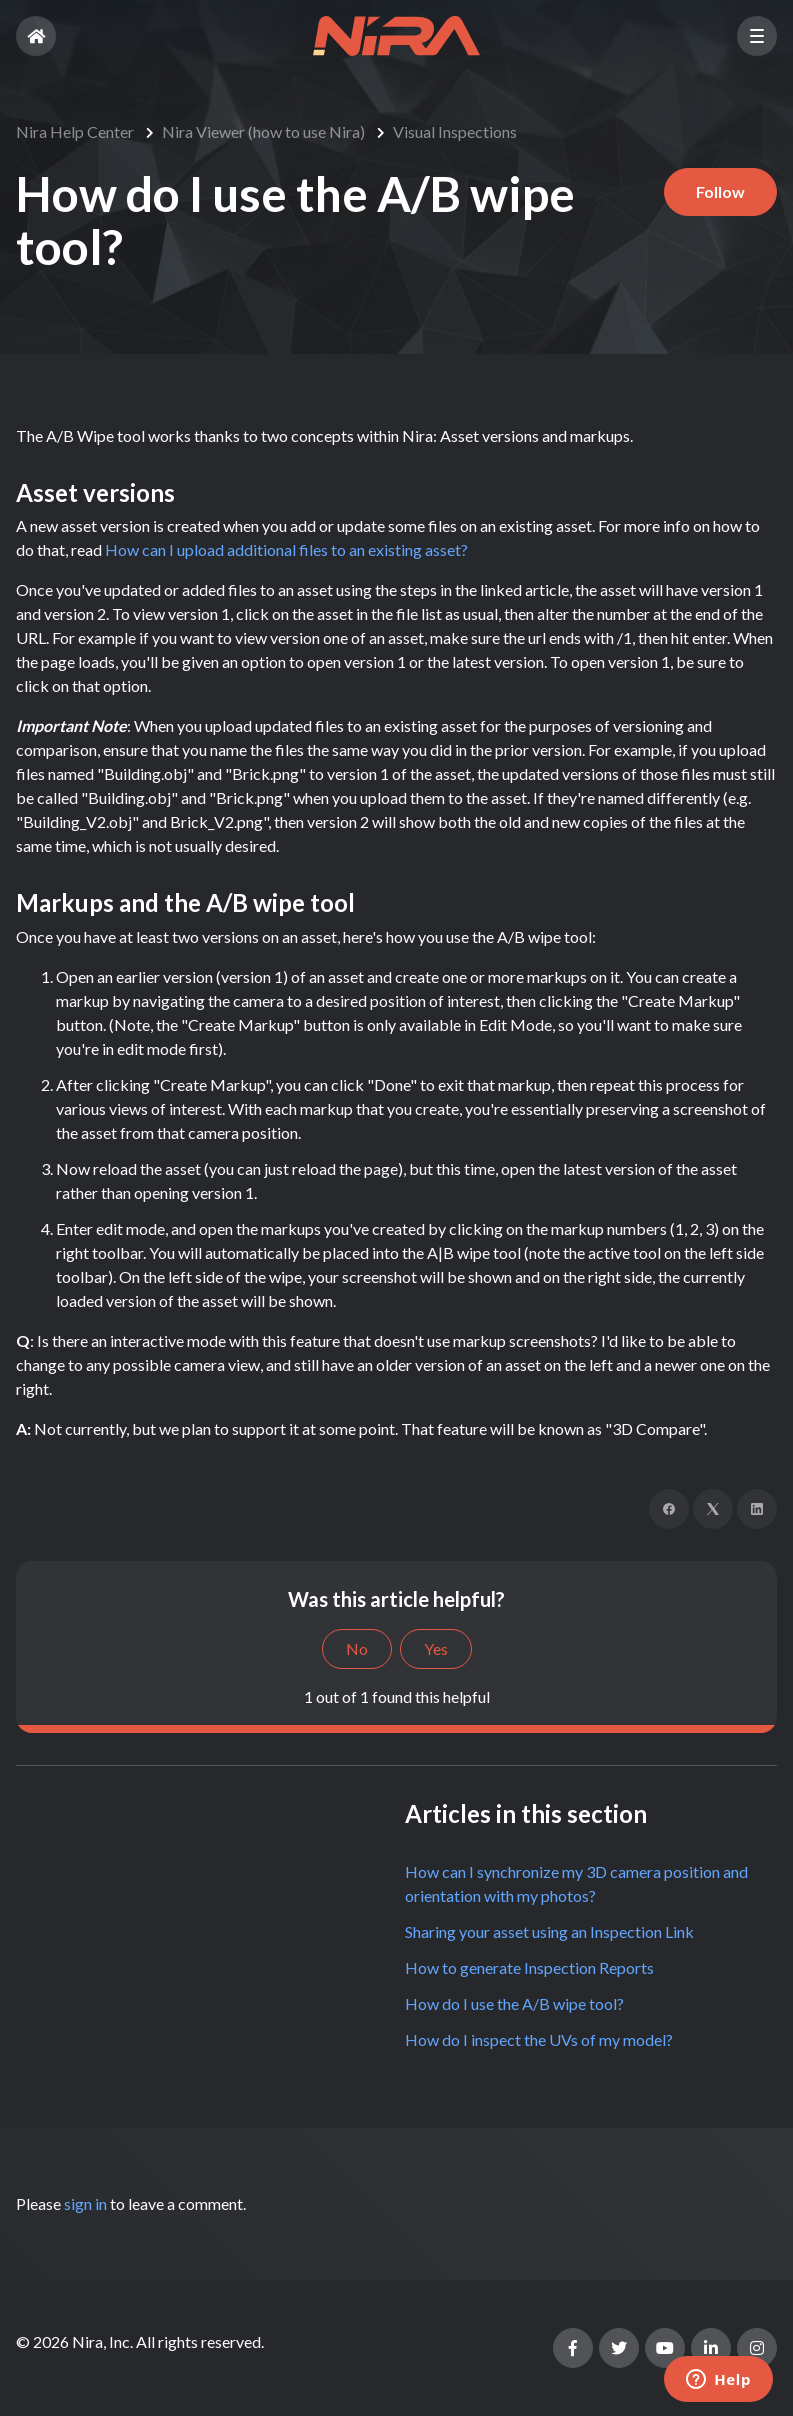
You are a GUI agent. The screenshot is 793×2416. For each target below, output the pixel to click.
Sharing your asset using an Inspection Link (549, 1931)
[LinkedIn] (757, 1509)
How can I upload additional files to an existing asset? (286, 549)
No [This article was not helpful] (357, 1648)
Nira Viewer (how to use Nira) (263, 131)
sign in (85, 2203)
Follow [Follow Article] (720, 191)
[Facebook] (669, 1509)
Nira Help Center (75, 131)
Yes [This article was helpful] (436, 1648)
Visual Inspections (455, 131)
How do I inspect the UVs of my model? (539, 2039)
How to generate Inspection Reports (529, 1967)
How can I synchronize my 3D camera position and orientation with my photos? (576, 1883)
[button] (757, 36)
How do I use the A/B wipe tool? (514, 2003)
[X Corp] (713, 1509)
